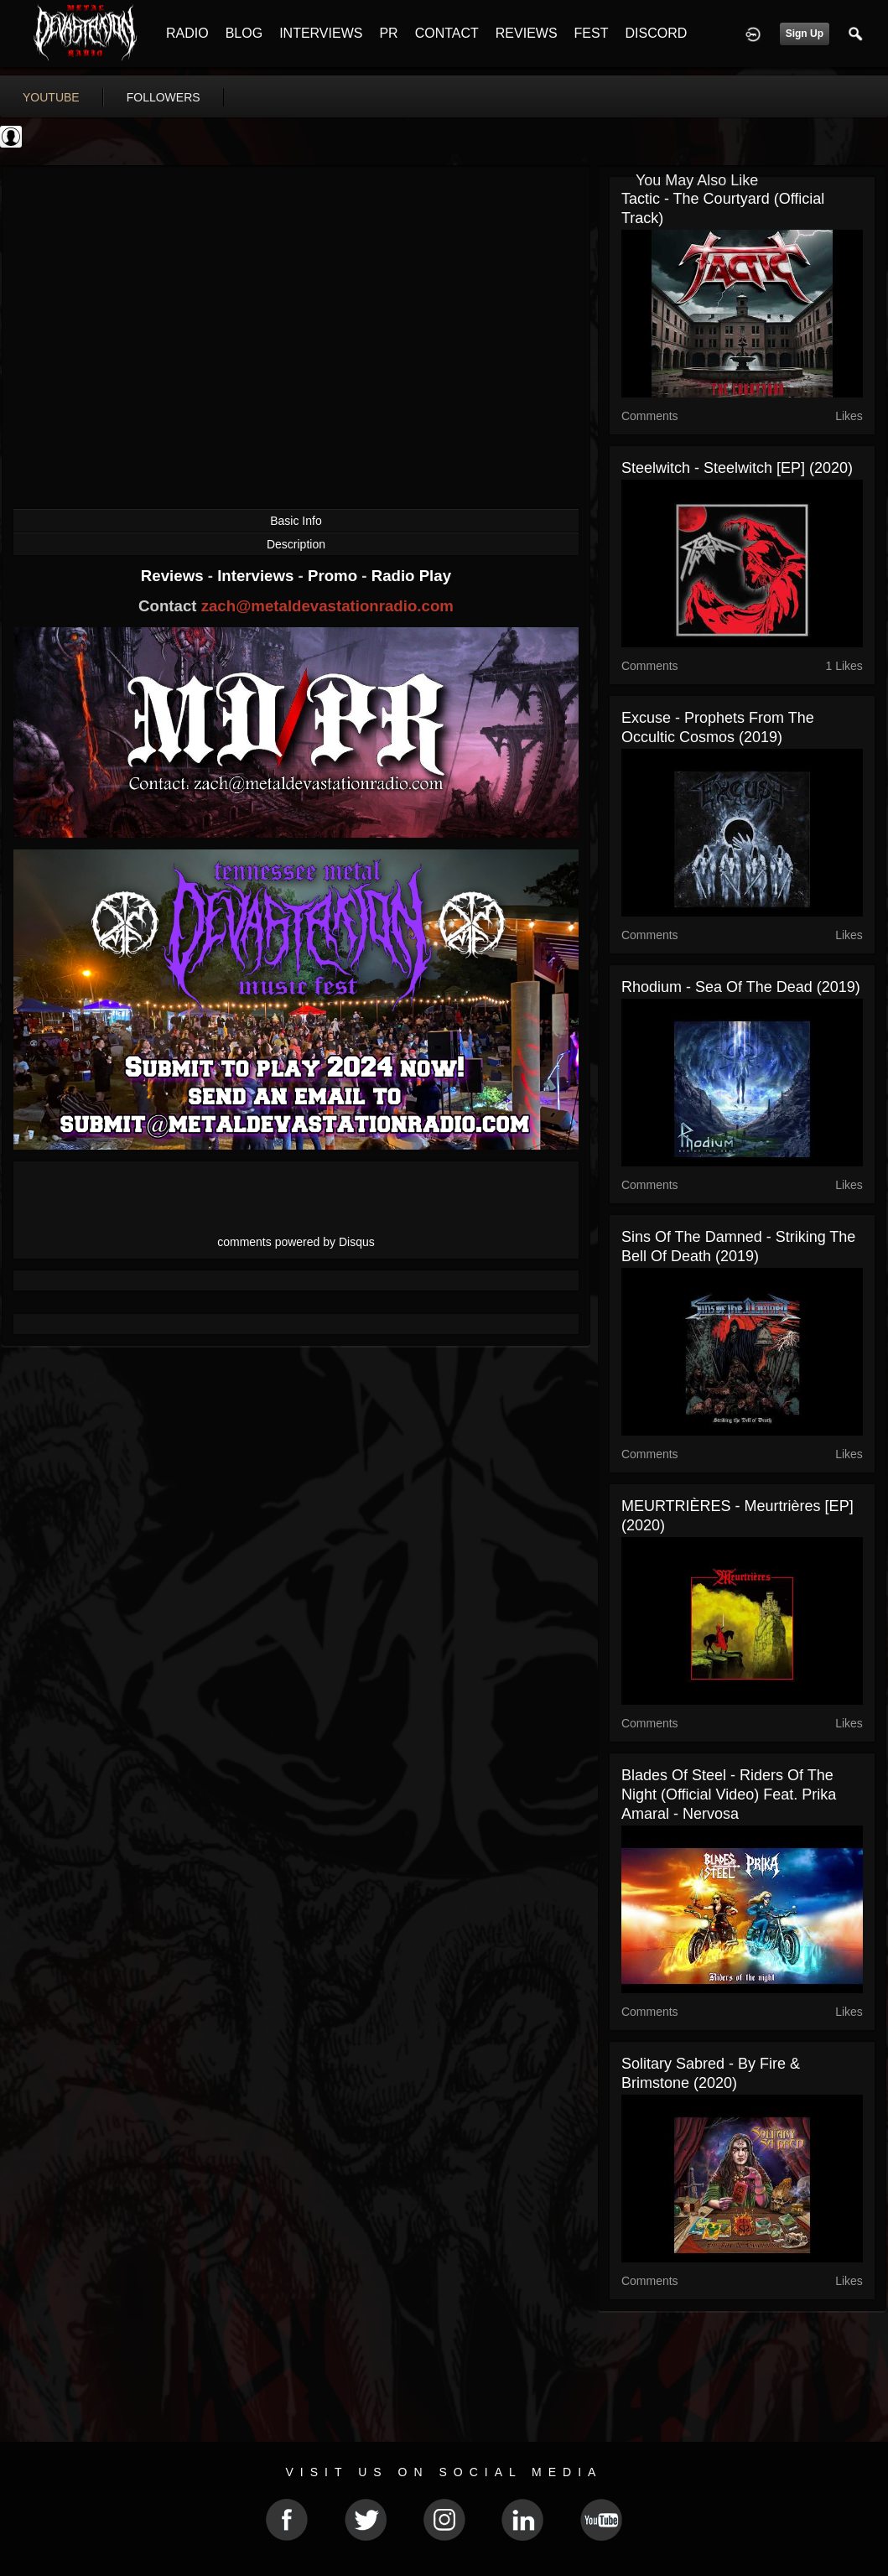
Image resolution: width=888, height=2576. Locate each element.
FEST (591, 33)
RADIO (187, 33)
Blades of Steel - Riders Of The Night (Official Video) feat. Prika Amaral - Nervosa (728, 1794)
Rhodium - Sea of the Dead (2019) (740, 987)
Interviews (257, 575)
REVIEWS (527, 33)
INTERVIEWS (320, 33)
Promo (334, 575)
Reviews (174, 575)
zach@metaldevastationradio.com (327, 606)
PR (388, 33)
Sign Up (804, 33)
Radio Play (411, 575)
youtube (51, 97)
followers (163, 97)
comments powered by (296, 1242)
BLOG (244, 33)
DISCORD (656, 33)
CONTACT (447, 33)
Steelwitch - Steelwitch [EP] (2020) (737, 468)
